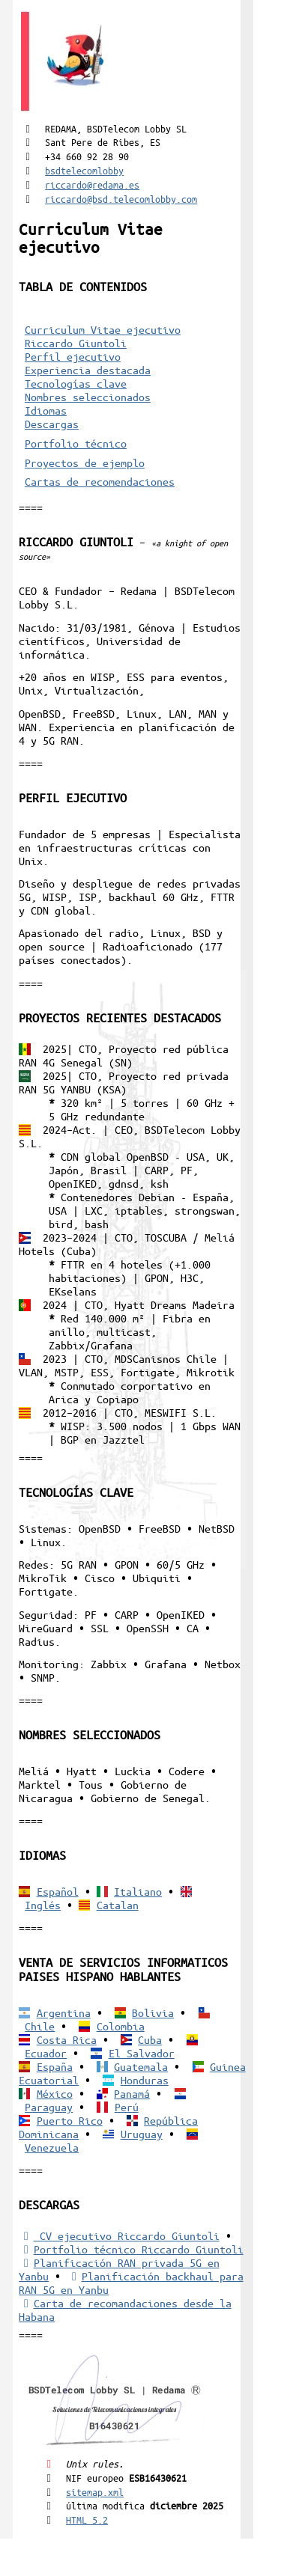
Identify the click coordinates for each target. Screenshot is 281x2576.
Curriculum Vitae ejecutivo (103, 329)
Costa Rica (67, 2039)
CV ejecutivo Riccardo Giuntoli (119, 2235)
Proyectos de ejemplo (85, 462)
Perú (127, 2106)
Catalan (118, 1904)
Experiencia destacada (88, 369)
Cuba (150, 2039)
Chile (40, 2026)
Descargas (52, 423)
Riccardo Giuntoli (76, 343)
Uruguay (142, 2133)
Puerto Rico (70, 2120)
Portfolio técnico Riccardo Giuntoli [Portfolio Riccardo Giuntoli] (131, 2249)
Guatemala (141, 2066)
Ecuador (46, 2053)
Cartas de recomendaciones (100, 481)
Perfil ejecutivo (73, 356)
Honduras (145, 2080)
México (55, 2093)
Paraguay (49, 2106)
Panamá (132, 2093)
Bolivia (153, 2012)
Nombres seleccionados (88, 396)
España (55, 2066)
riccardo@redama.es (92, 184)
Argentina (64, 2012)
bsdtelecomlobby (84, 170)
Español (58, 1891)
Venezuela (52, 2147)
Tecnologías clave (76, 383)
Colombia (121, 2026)
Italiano (138, 1891)
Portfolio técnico (76, 443)
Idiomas (46, 410)
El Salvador (142, 2053)
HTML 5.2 (87, 2519)
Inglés (43, 1904)
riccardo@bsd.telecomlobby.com (121, 198)
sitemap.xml (95, 2491)
